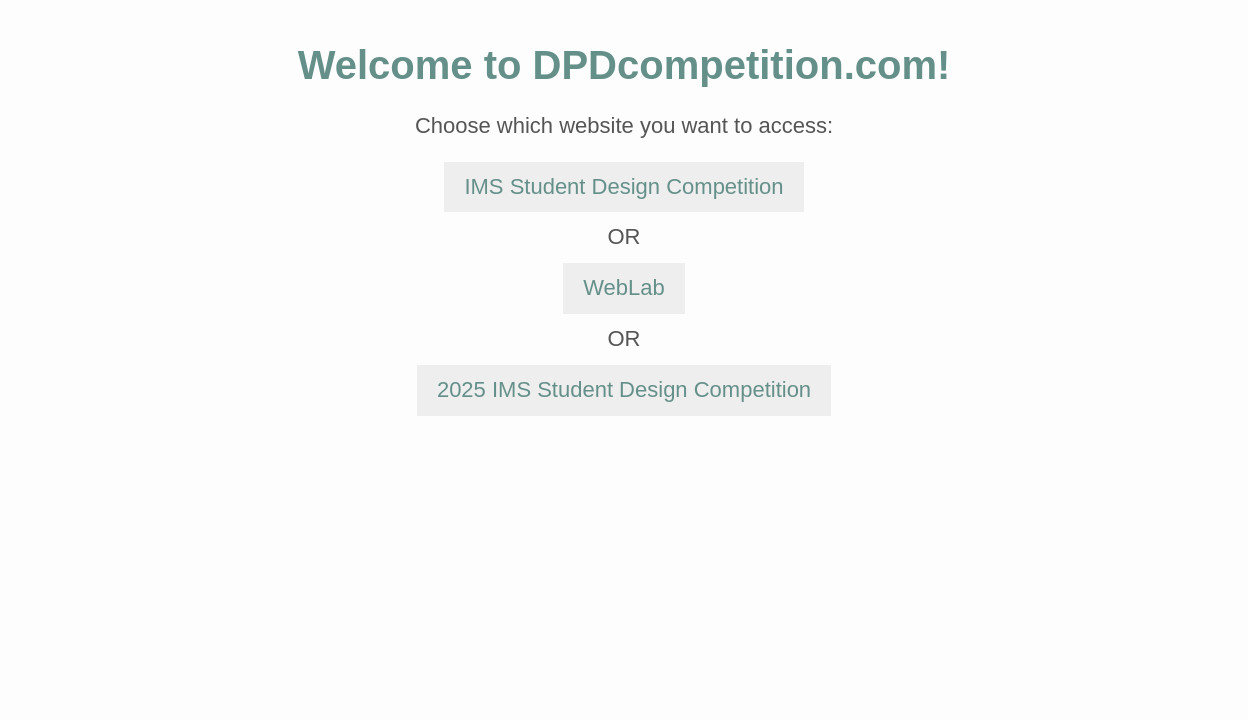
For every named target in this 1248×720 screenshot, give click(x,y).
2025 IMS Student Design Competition (624, 389)
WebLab (624, 287)
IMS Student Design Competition (623, 186)
